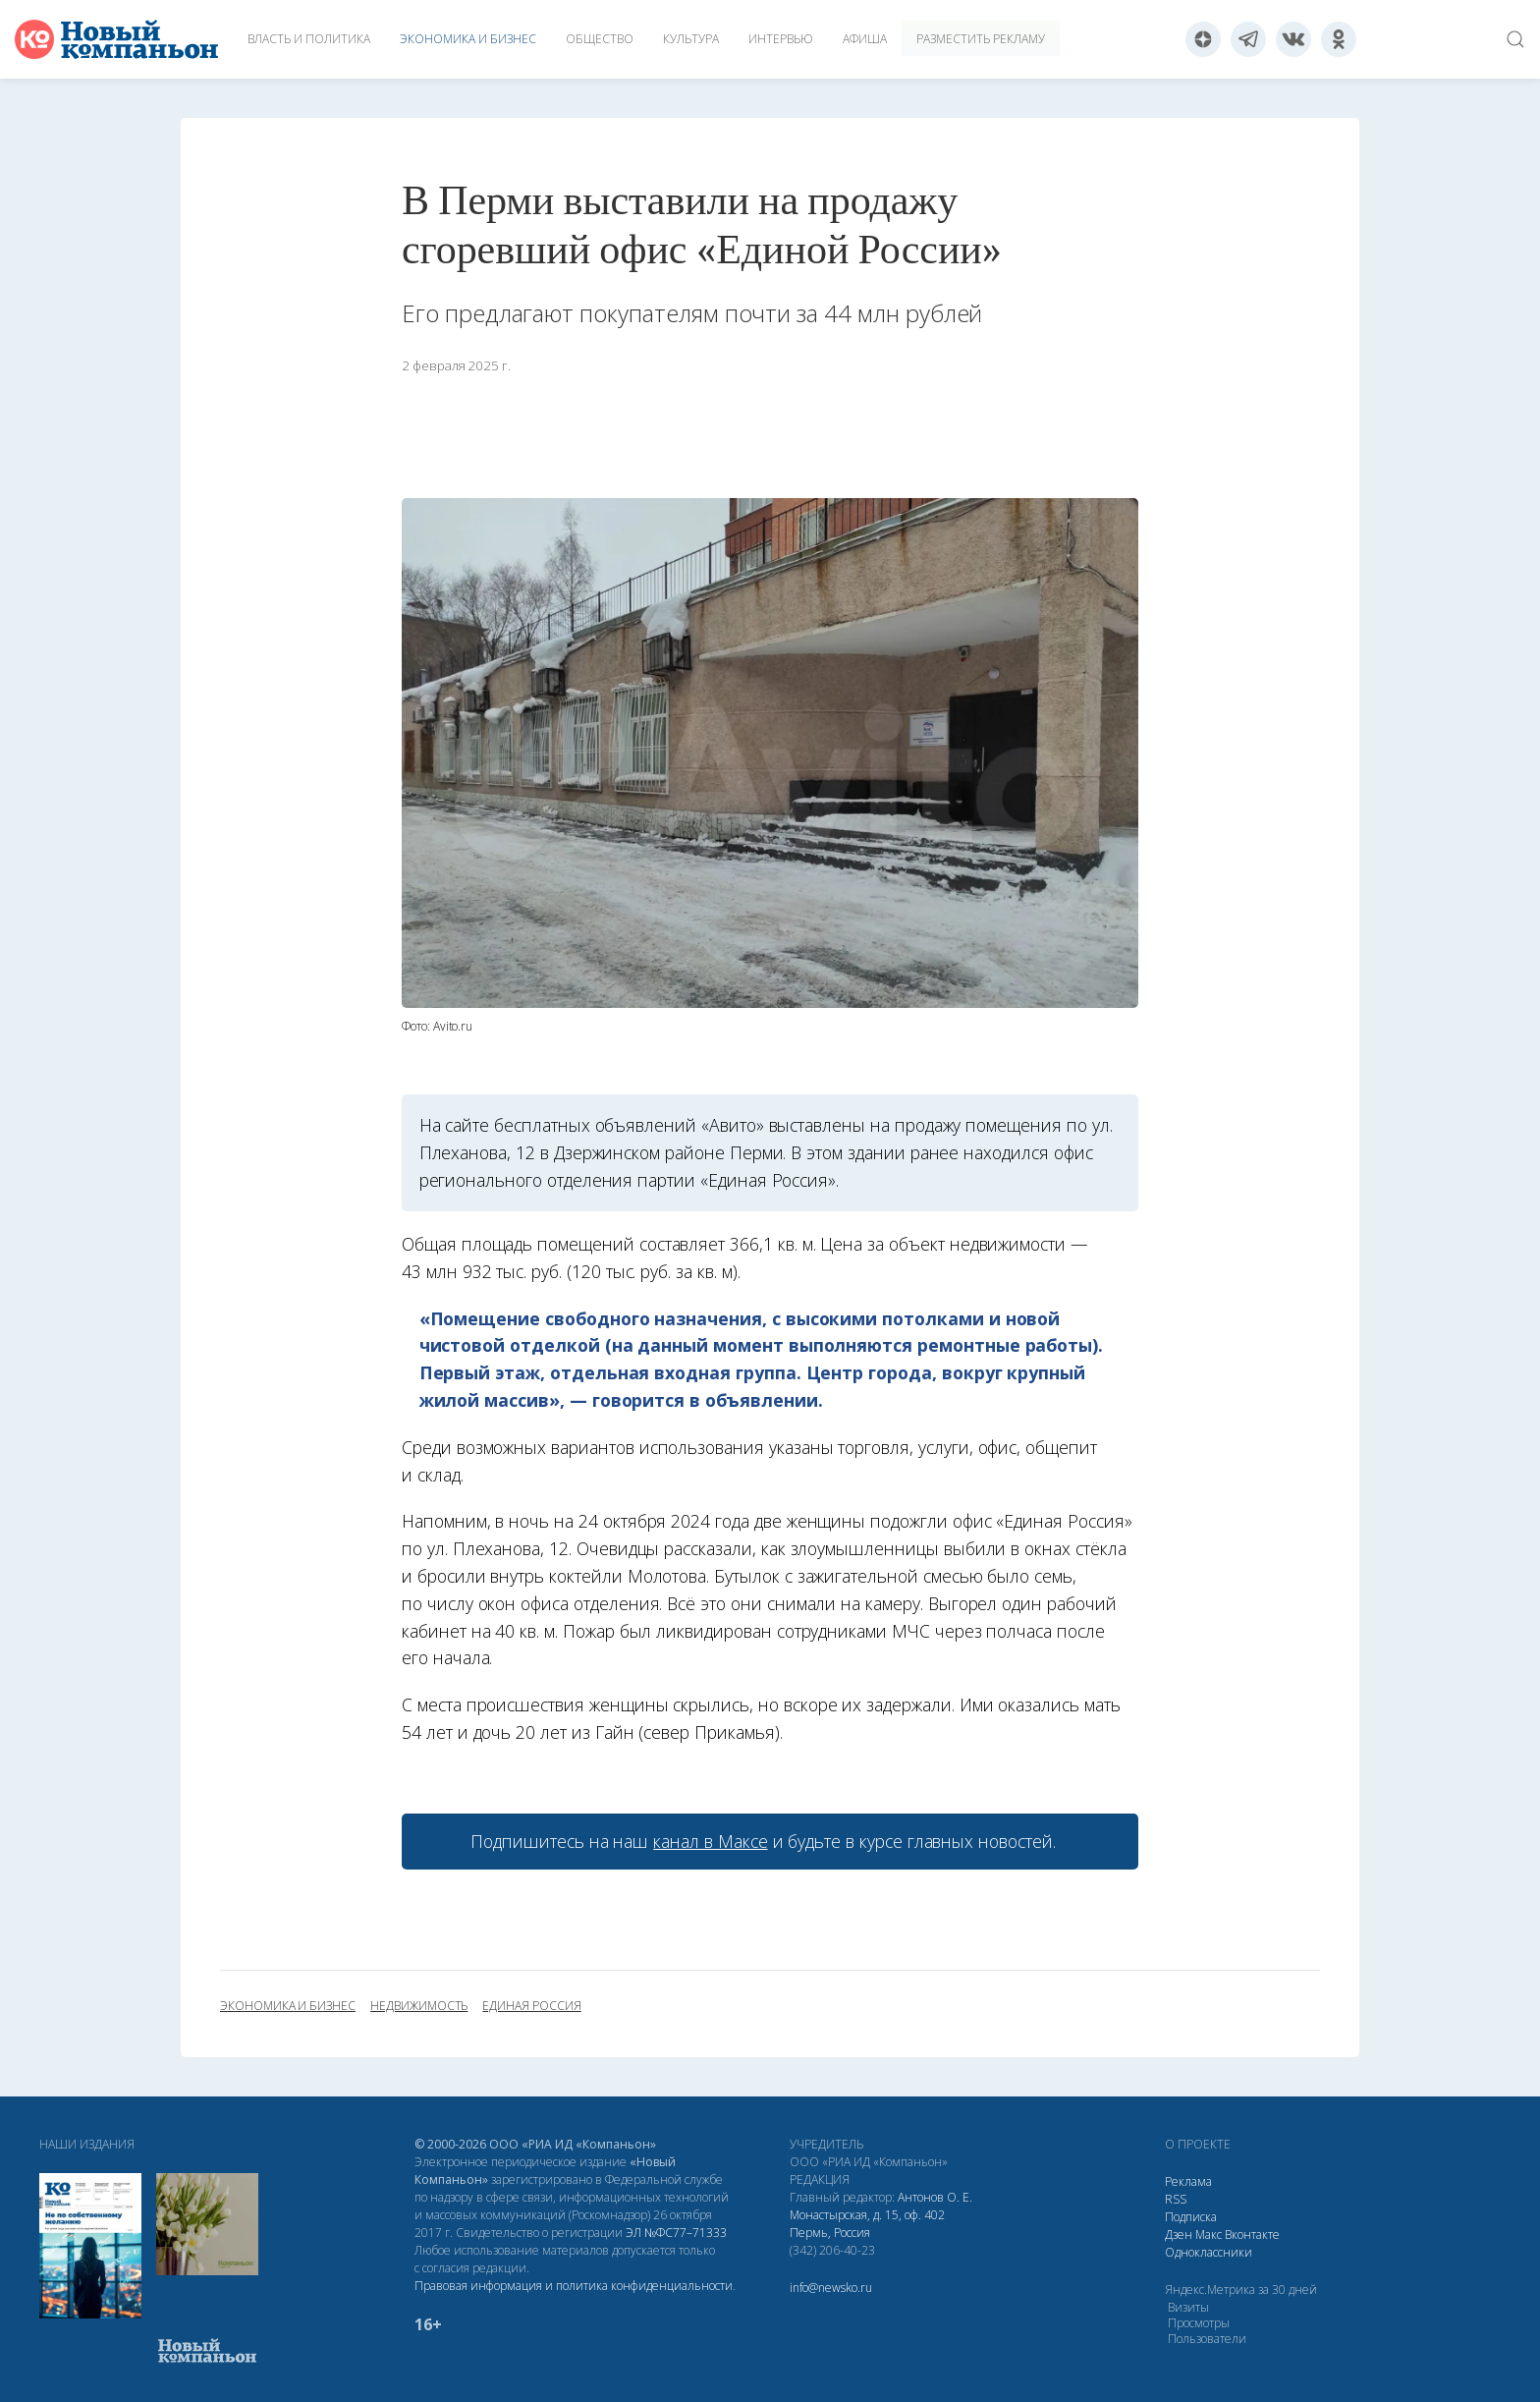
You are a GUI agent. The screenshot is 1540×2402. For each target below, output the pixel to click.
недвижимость (419, 2006)
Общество (599, 38)
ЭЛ (676, 2232)
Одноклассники (1208, 2252)
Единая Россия (531, 2006)
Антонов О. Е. (935, 2197)
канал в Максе (710, 1841)
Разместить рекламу (980, 38)
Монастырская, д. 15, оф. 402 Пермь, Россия (867, 2223)
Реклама (1188, 2181)
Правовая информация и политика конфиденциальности (573, 2285)
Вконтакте (1252, 2234)
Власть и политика (309, 38)
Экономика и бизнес (468, 38)
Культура (691, 38)
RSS (1175, 2199)
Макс (1208, 2234)
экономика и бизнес (288, 2006)
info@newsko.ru (831, 2287)
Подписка (1191, 2216)
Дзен (1178, 2234)
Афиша (865, 38)
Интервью (780, 38)
